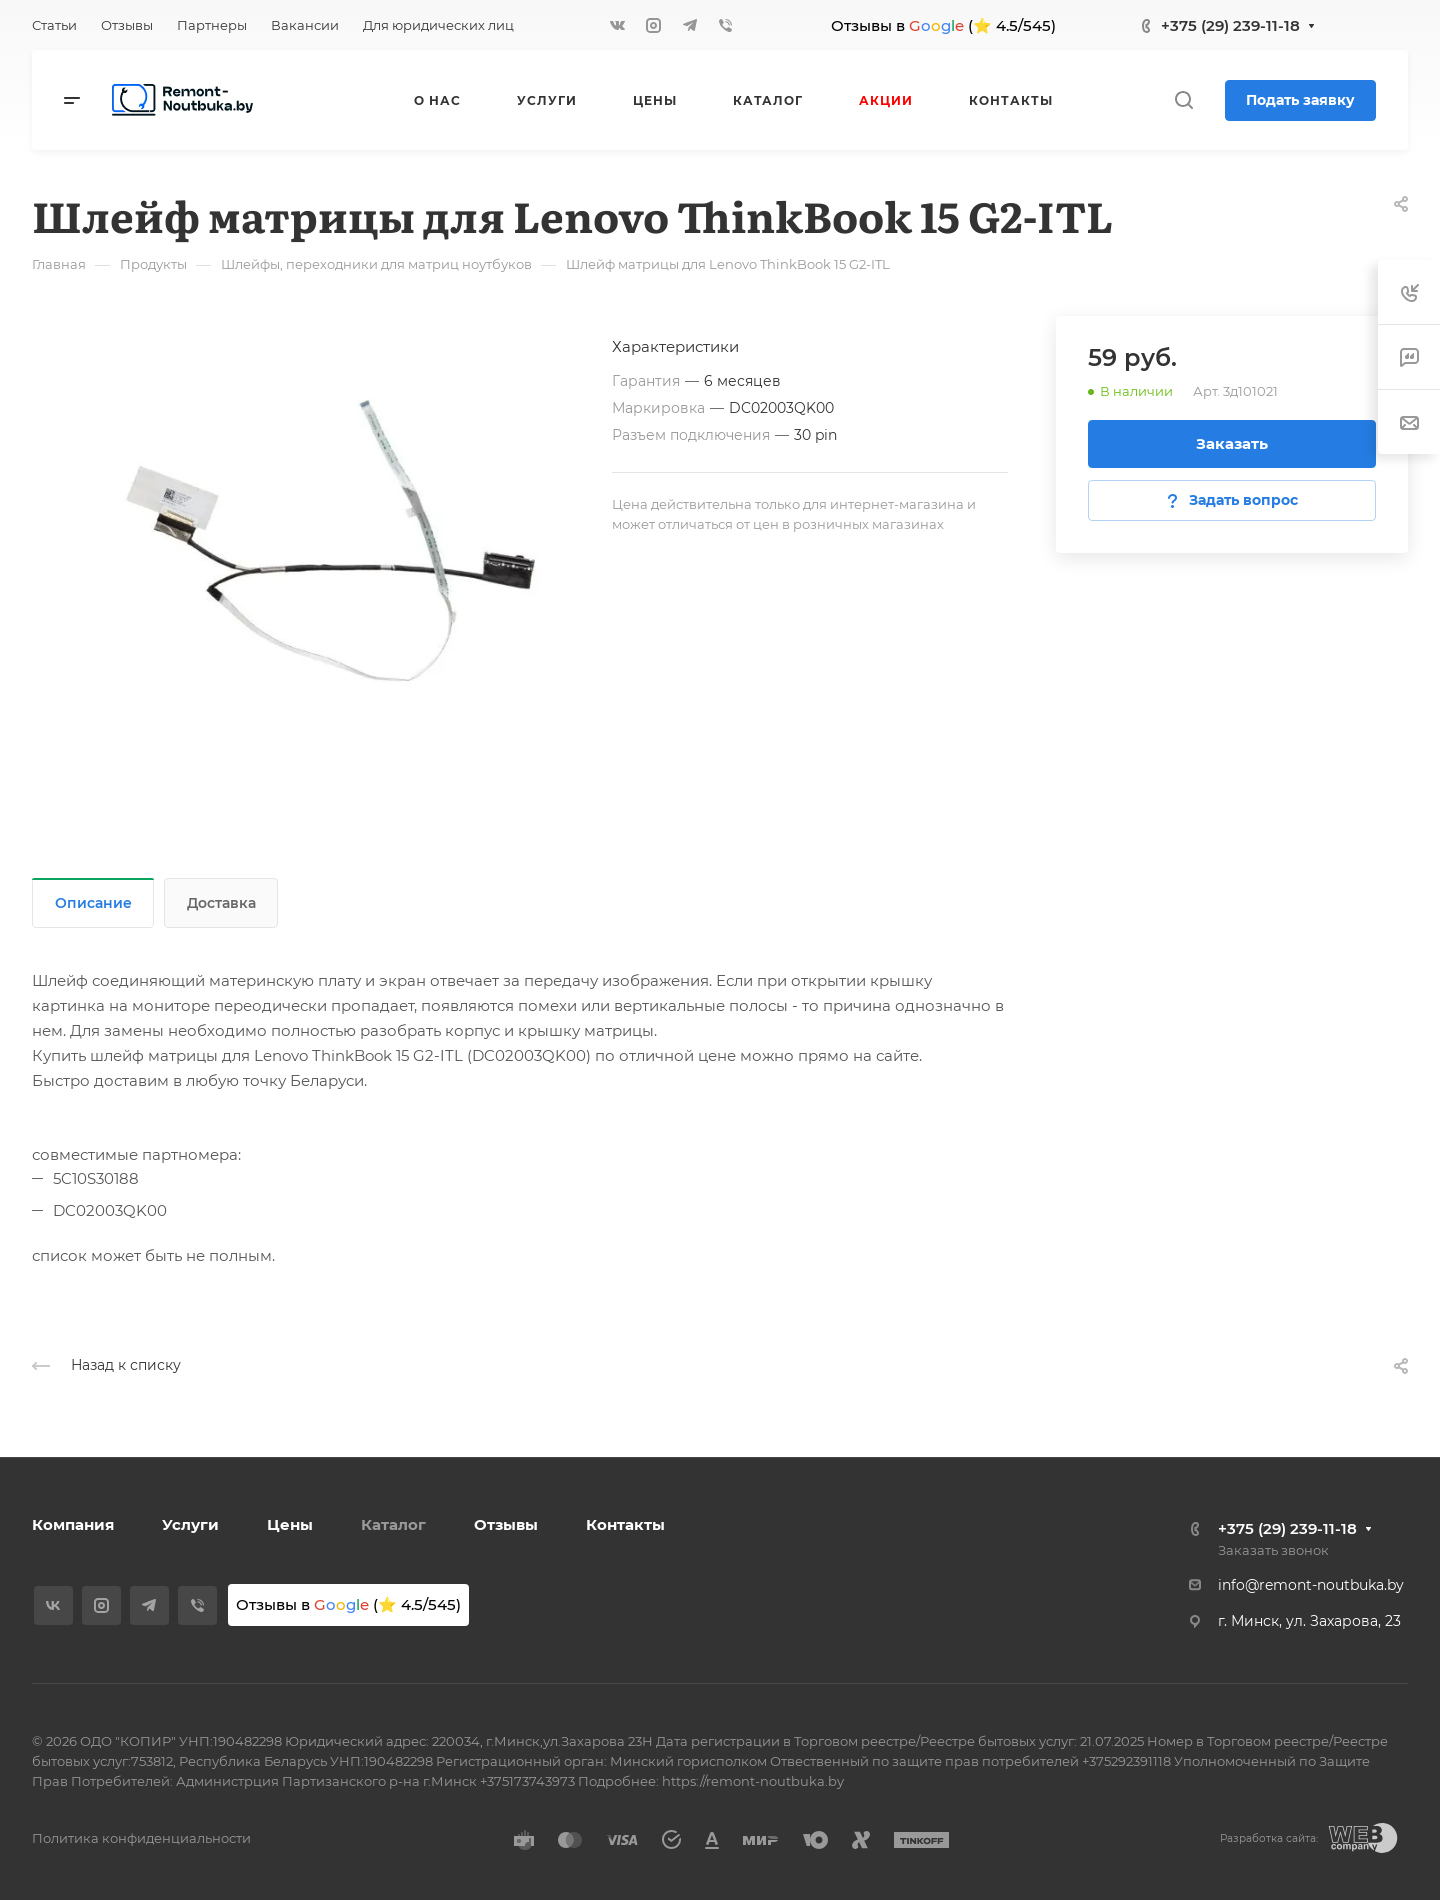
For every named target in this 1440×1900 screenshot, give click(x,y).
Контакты (625, 1524)
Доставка (221, 903)
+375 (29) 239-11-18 (1230, 25)
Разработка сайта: (1269, 1838)
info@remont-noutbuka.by (1311, 1585)
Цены (290, 1524)
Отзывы (506, 1524)
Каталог (393, 1524)
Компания (73, 1524)
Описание (93, 903)
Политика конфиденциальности (141, 1838)
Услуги (190, 1524)
